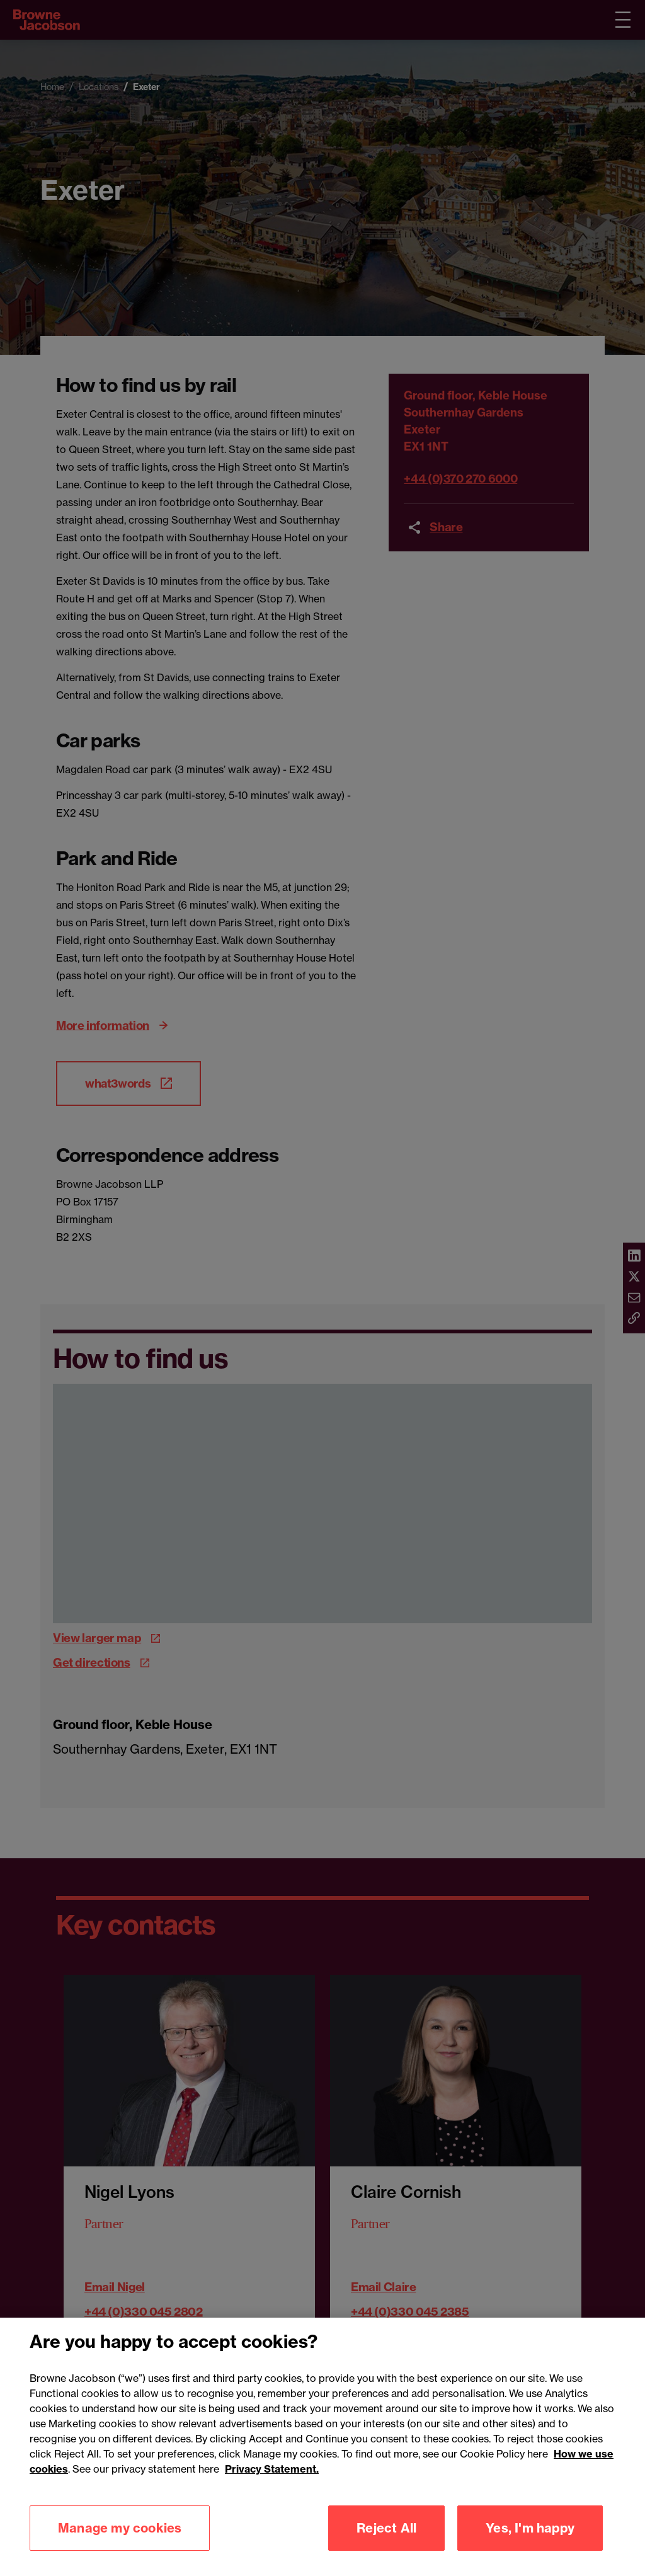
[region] (322, 2447)
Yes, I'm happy (530, 2528)
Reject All (386, 2528)
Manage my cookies (119, 2528)
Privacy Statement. (272, 2469)
